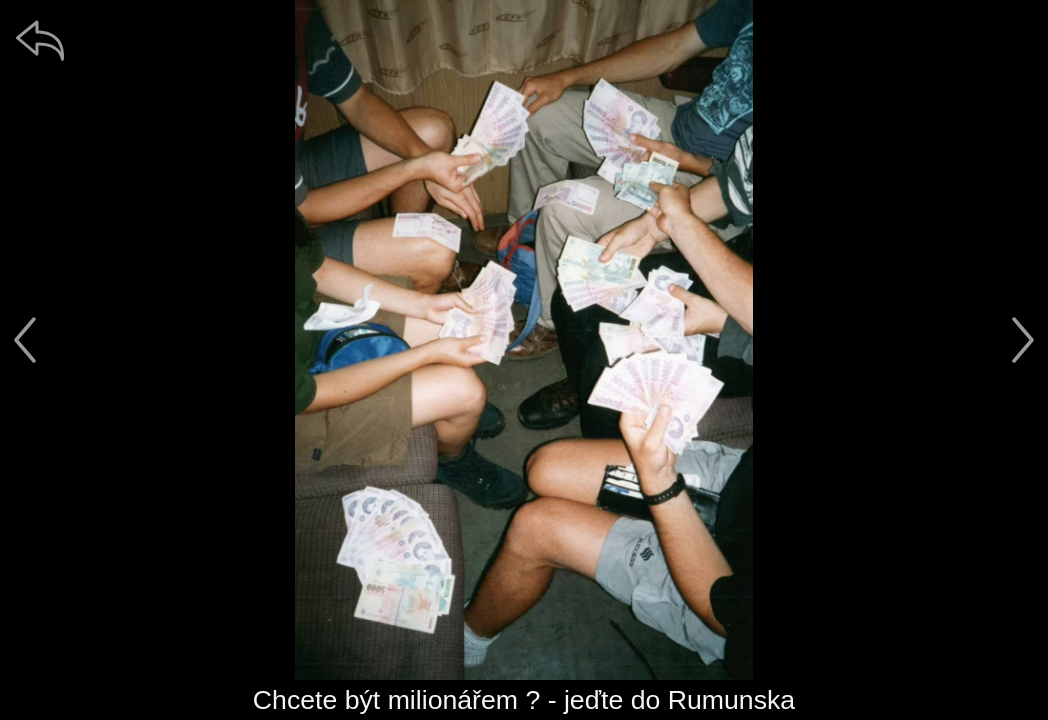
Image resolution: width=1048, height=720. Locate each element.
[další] (1023, 340)
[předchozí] (25, 340)
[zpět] (40, 40)
